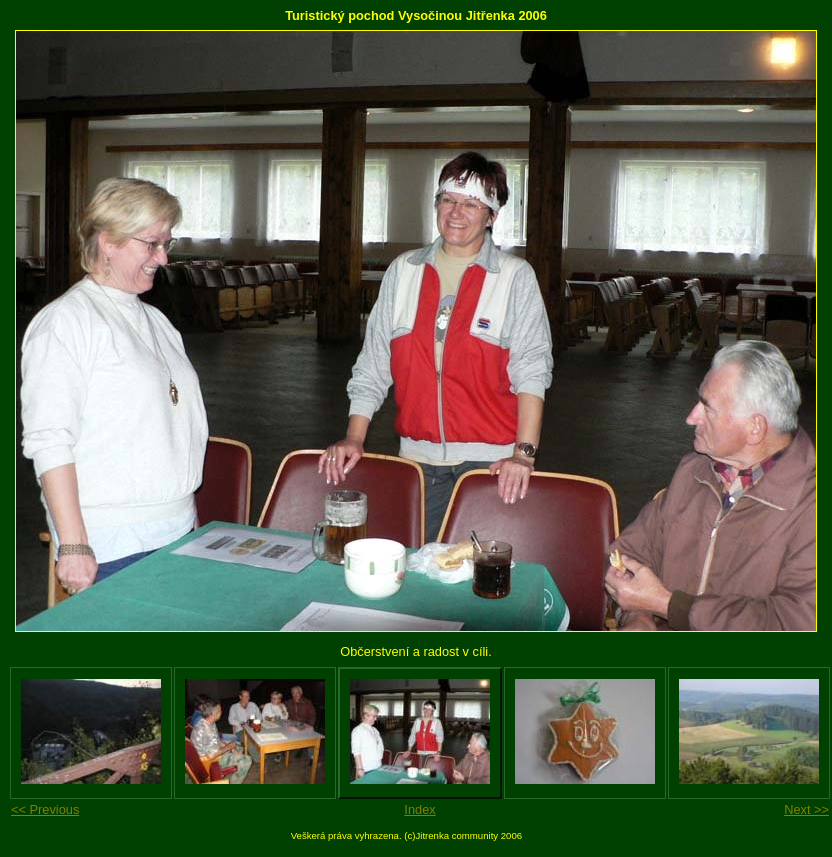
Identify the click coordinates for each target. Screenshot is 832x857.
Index (419, 809)
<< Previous (45, 809)
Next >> (806, 809)
